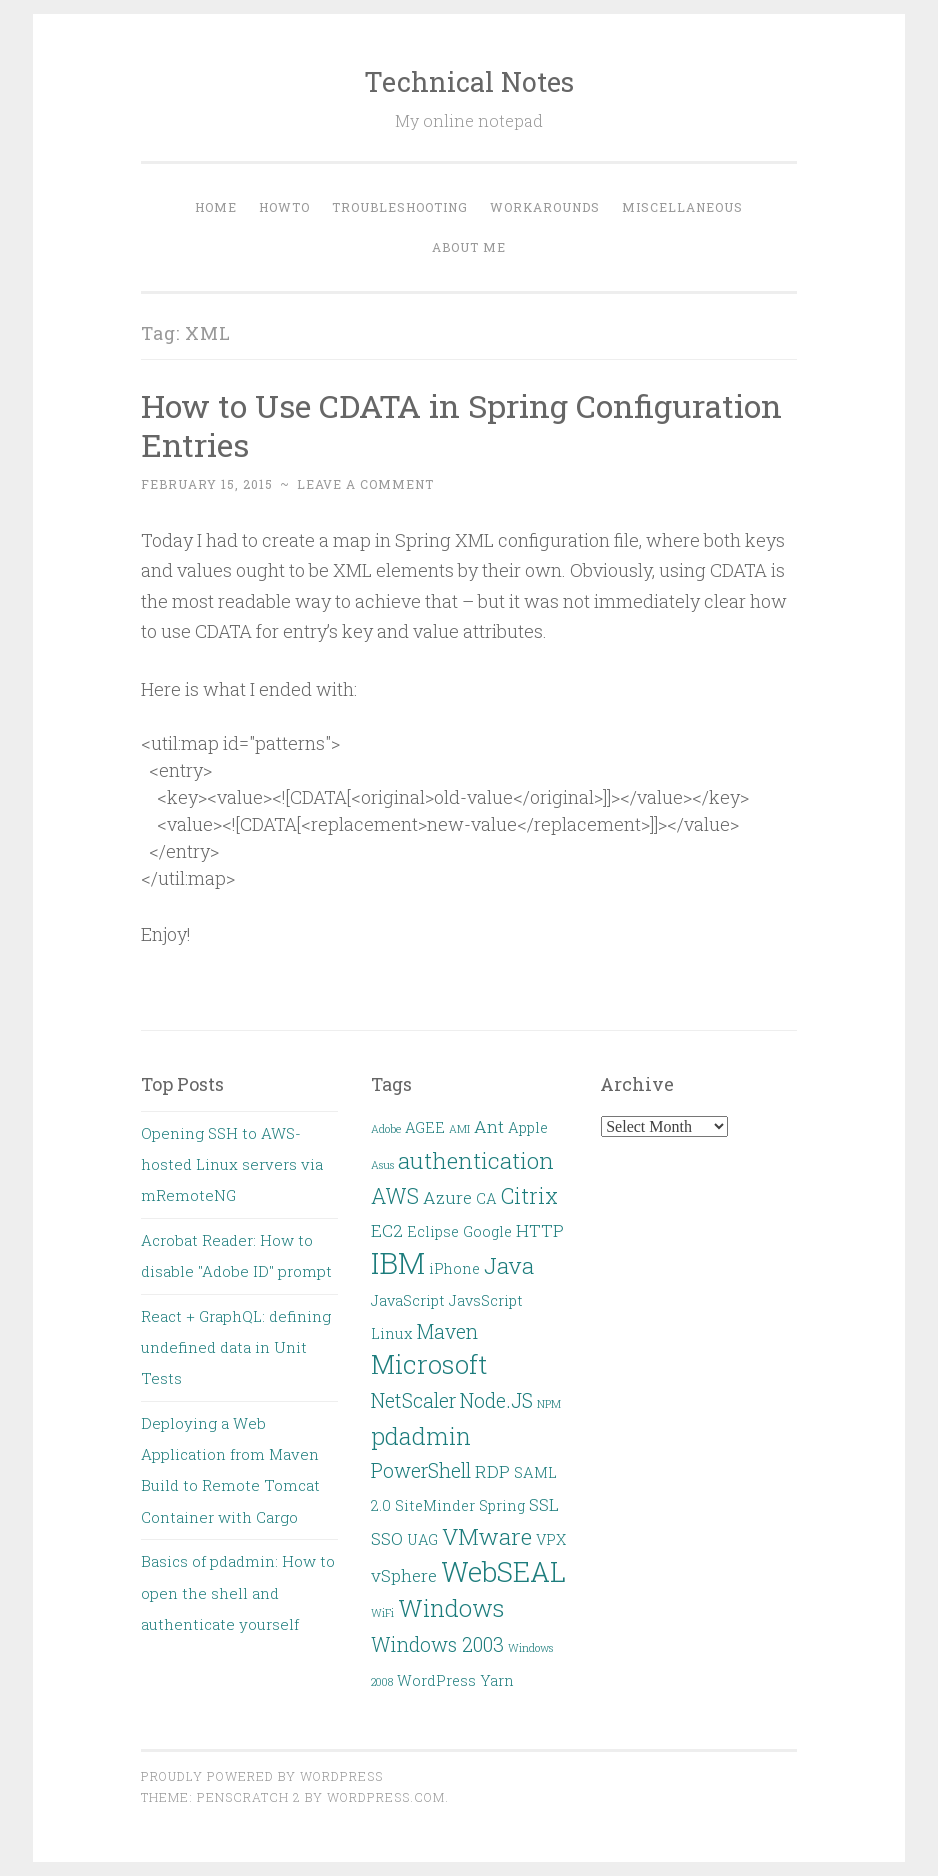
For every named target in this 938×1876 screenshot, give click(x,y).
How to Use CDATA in (461, 425)
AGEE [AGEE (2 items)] (425, 1127)
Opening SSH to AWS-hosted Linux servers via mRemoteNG (232, 1164)
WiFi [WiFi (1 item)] (382, 1613)
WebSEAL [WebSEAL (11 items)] (503, 1571)
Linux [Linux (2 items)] (392, 1333)
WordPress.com (386, 1797)
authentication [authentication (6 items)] (476, 1160)
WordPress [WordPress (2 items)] (436, 1680)
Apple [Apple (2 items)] (528, 1127)
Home (216, 207)
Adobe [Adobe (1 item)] (386, 1129)
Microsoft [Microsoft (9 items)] (429, 1364)
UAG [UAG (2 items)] (422, 1539)
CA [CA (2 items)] (486, 1198)
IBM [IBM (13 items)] (398, 1262)
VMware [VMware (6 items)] (487, 1536)
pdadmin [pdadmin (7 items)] (421, 1435)
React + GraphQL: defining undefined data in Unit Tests (236, 1347)
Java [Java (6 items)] (509, 1265)
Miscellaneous (682, 207)
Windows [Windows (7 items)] (451, 1607)
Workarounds (545, 207)
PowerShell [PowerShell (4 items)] (421, 1470)
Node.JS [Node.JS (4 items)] (496, 1400)
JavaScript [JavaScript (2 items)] (408, 1300)
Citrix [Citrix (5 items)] (529, 1196)
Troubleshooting (400, 207)
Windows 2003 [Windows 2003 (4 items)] (437, 1644)
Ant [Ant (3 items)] (489, 1126)
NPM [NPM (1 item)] (549, 1404)
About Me (469, 247)
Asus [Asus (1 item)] (382, 1165)
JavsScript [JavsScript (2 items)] (486, 1300)
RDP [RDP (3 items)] (492, 1471)
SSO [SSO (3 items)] (387, 1538)
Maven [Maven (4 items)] (447, 1331)
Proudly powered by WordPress (262, 1776)
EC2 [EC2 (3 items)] (387, 1230)
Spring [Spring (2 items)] (502, 1505)
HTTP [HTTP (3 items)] (540, 1230)
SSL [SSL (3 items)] (544, 1504)
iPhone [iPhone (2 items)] (454, 1268)
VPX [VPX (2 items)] (551, 1539)
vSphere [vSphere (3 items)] (404, 1575)
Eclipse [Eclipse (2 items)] (433, 1231)
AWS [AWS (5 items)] (395, 1196)
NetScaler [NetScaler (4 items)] (413, 1400)
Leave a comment (365, 484)
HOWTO (284, 207)
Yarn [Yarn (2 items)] (497, 1680)
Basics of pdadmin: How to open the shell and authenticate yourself (238, 1592)
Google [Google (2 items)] (487, 1231)
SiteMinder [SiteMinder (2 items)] (435, 1505)
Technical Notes (469, 81)
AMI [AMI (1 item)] (459, 1129)
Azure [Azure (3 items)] (447, 1197)
